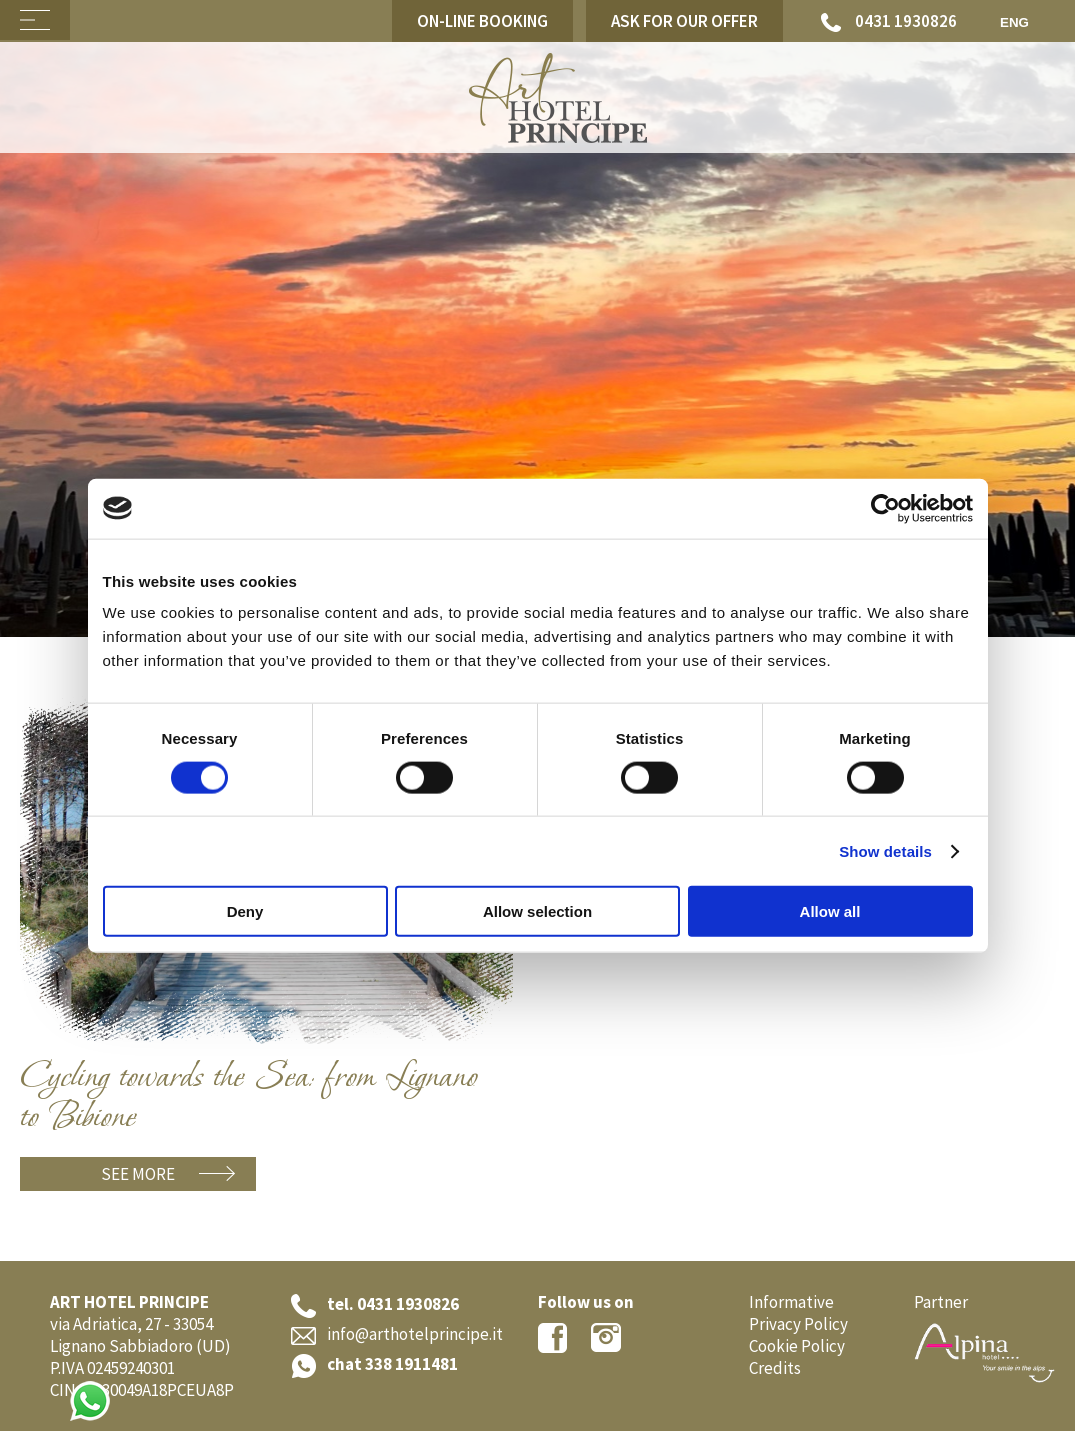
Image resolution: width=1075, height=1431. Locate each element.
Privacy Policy (798, 1324)
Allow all (830, 911)
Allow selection (537, 911)
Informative (791, 1302)
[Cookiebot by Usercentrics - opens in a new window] (885, 508)
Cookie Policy (797, 1346)
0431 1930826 (889, 21)
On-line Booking (482, 21)
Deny (245, 911)
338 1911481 (411, 1364)
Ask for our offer (684, 21)
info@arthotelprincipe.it (415, 1334)
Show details (885, 850)
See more (138, 1174)
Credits (775, 1368)
